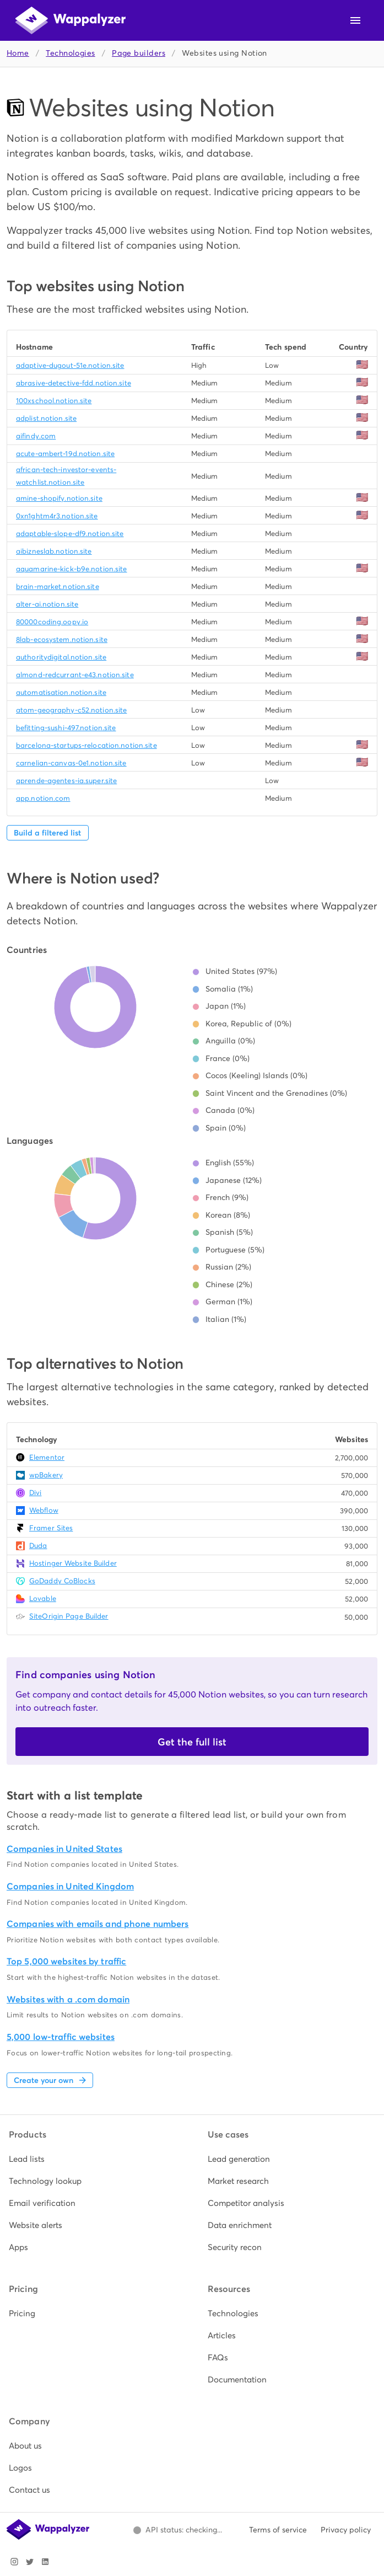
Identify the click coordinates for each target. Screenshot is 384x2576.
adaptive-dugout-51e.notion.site (70, 365)
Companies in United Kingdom (70, 1886)
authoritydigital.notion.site (61, 657)
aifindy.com (36, 436)
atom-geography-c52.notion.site (71, 710)
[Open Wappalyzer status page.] (177, 2530)
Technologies (70, 53)
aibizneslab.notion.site (54, 551)
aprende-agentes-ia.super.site (66, 780)
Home (18, 53)
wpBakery (46, 1475)
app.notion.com (43, 798)
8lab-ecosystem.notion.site (61, 639)
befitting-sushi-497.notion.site (66, 728)
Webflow (43, 1510)
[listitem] (93, 2159)
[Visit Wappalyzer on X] (29, 2561)
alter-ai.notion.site (47, 604)
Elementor (46, 1457)
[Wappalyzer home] (70, 20)
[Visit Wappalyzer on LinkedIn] (45, 2561)
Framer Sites (51, 1528)
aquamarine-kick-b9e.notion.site (71, 569)
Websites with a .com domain (68, 1999)
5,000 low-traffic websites (61, 2037)
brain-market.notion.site (57, 586)
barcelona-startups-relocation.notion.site (86, 745)
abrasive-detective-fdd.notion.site (73, 383)
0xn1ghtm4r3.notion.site (57, 516)
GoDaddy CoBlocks (62, 1581)
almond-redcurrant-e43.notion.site (75, 675)
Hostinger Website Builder (73, 1563)
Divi (35, 1492)
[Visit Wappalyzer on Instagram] (14, 2561)
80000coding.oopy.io (52, 622)
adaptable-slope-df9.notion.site (70, 533)
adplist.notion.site (46, 418)
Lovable (42, 1598)
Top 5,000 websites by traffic (66, 1961)
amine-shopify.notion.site (59, 498)
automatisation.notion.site (61, 692)
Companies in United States (64, 1849)
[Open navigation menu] (355, 20)
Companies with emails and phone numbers (97, 1924)
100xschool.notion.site (53, 401)
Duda (38, 1545)
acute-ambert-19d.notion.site (65, 453)
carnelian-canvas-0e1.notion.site (71, 763)
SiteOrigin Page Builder (69, 1616)
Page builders (138, 53)
